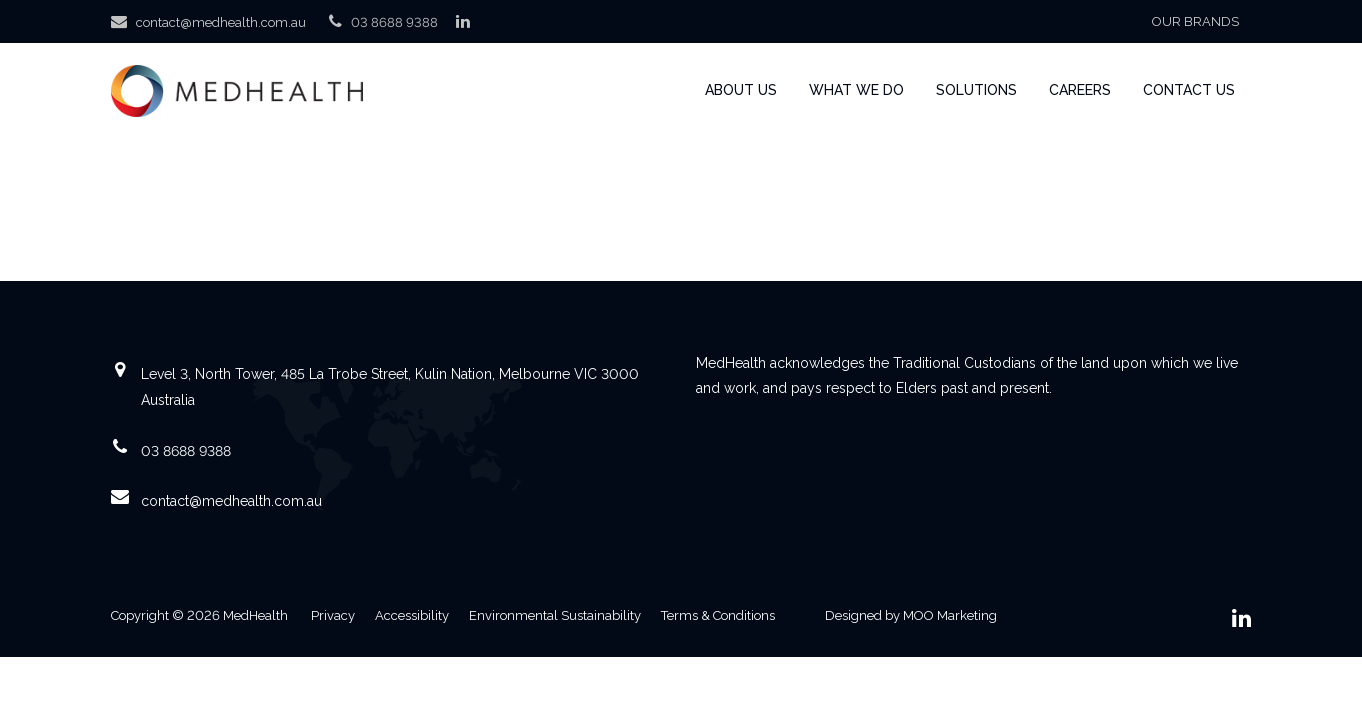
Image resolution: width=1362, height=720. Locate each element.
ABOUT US (741, 90)
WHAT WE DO (856, 90)
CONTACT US (1189, 90)
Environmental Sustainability (555, 615)
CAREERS (1080, 90)
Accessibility (412, 615)
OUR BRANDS (1195, 21)
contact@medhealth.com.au (221, 22)
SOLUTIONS (976, 90)
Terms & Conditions (718, 615)
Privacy (333, 615)
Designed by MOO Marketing (911, 615)
